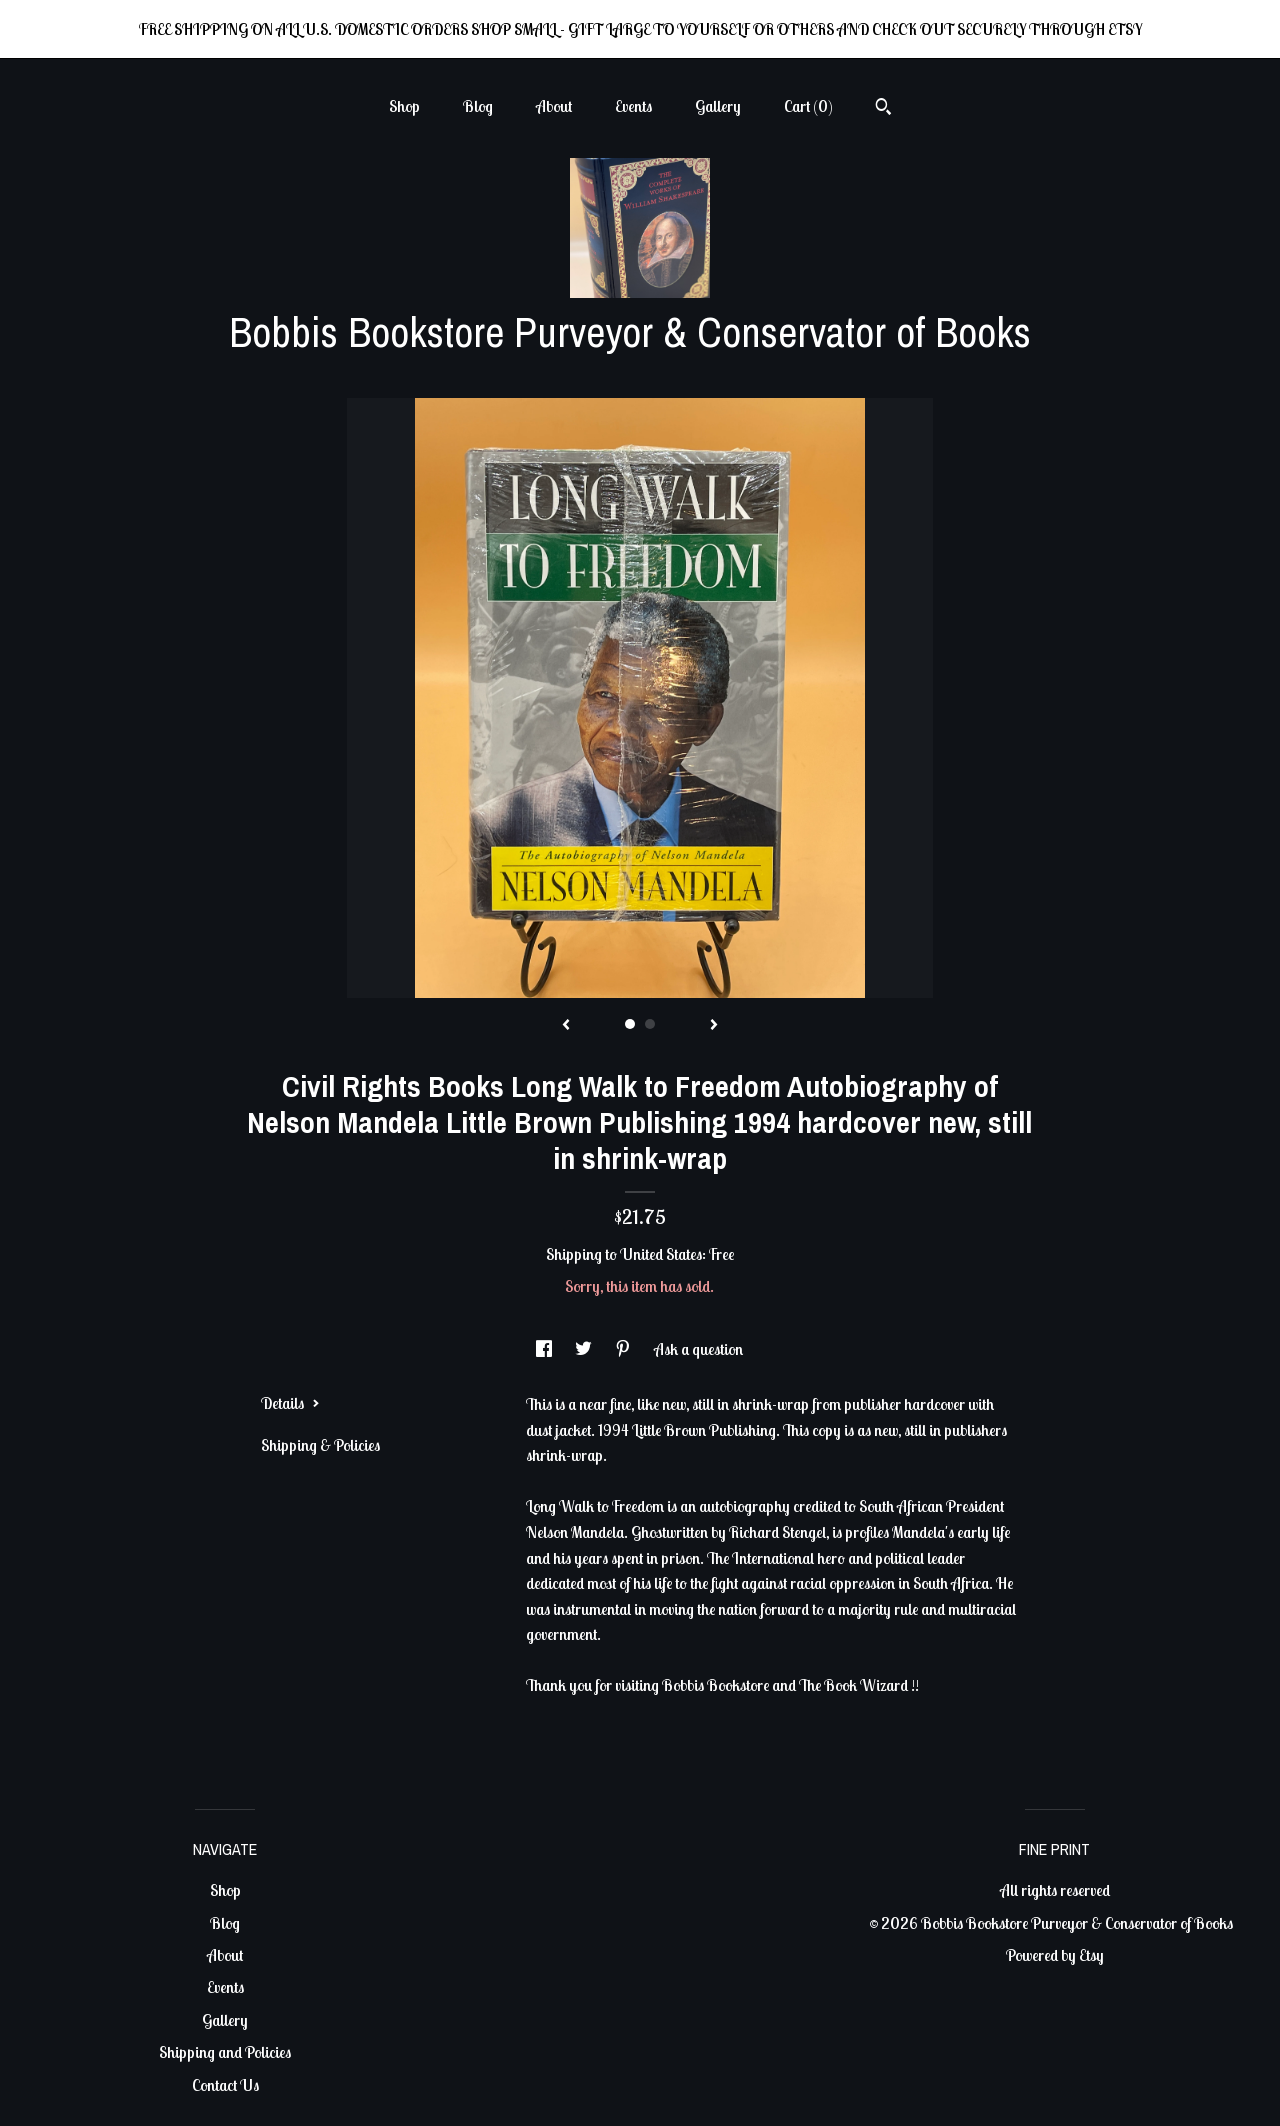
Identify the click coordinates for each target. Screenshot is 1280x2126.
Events (633, 106)
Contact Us (225, 2085)
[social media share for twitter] (585, 1349)
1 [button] (630, 1024)
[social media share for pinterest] (624, 1349)
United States (661, 1254)
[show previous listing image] (566, 1026)
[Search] (883, 109)
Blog (478, 106)
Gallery (718, 106)
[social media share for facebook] (545, 1349)
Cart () (808, 106)
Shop (404, 106)
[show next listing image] (714, 1026)
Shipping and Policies (225, 2052)
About (554, 106)
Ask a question (698, 1349)
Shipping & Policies (320, 1445)
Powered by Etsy (1055, 1955)
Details (290, 1403)
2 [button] (650, 1024)
